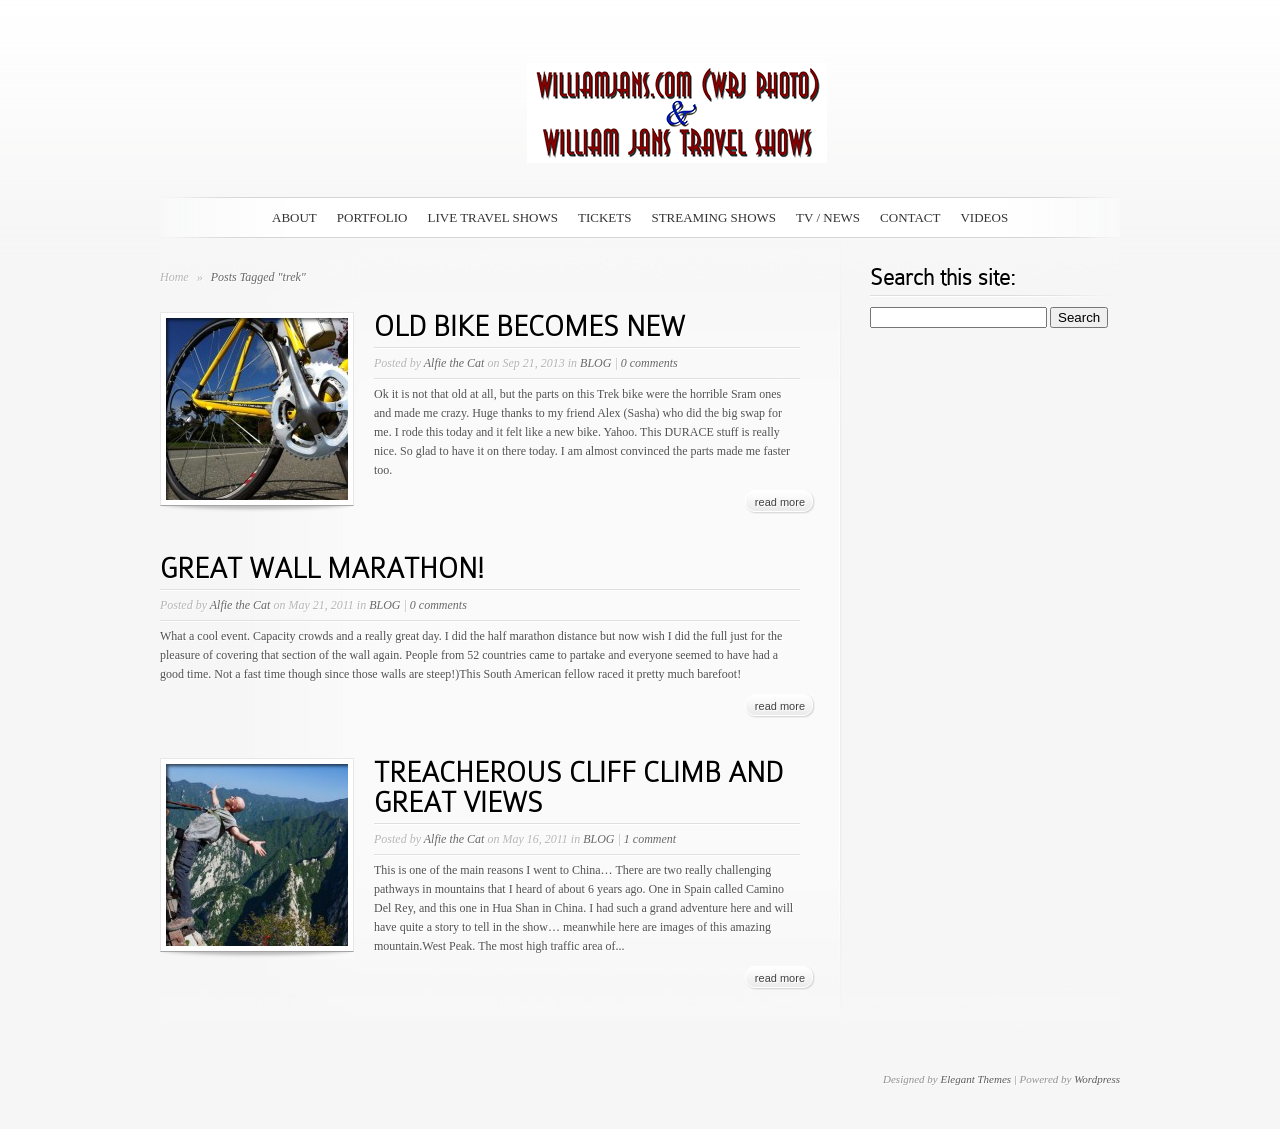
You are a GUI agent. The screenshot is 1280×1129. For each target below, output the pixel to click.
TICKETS (604, 217)
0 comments (649, 363)
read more (780, 502)
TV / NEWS (828, 217)
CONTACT (910, 217)
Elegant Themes (975, 1079)
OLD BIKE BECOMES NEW (529, 326)
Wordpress (1097, 1079)
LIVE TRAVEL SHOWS (493, 217)
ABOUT (294, 217)
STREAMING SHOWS (713, 217)
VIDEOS (984, 217)
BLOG (595, 363)
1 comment (650, 839)
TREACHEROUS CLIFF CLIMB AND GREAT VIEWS (578, 787)
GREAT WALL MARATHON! (322, 568)
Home (174, 277)
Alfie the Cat (454, 363)
